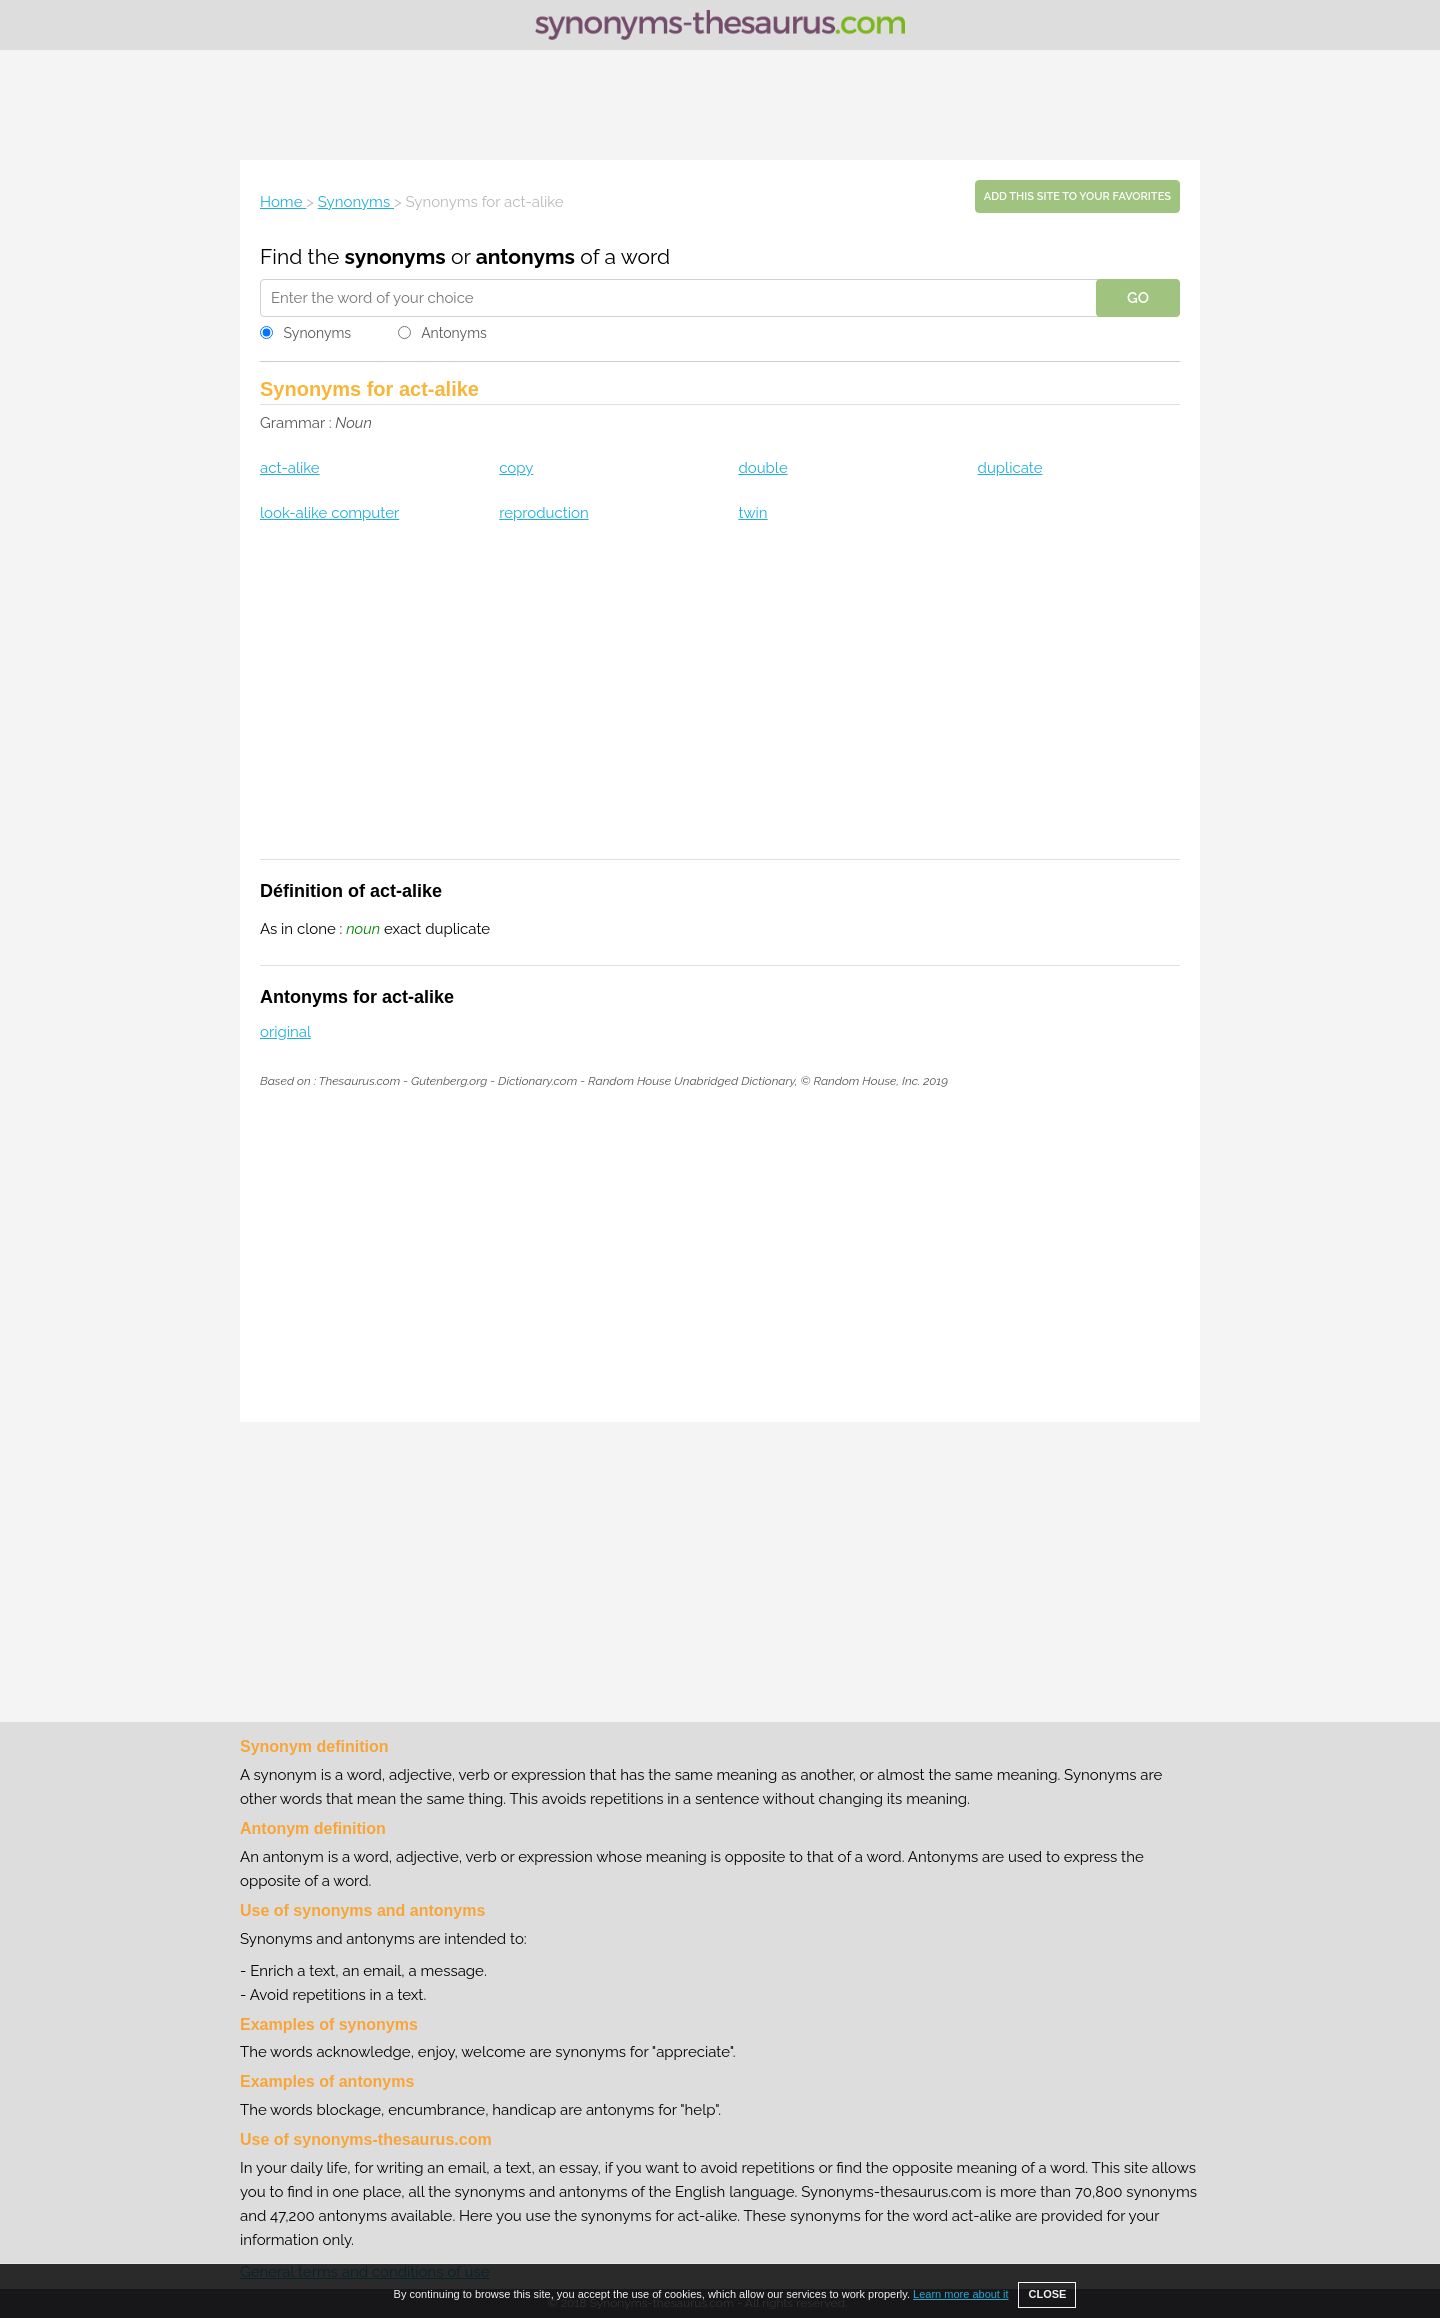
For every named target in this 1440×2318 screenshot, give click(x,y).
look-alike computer (329, 513)
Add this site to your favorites (1077, 196)
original (285, 1032)
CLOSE (1047, 2294)
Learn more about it (960, 2294)
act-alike (290, 468)
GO (1138, 298)
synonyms (395, 256)
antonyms (525, 256)
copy (516, 468)
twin (752, 513)
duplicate (1010, 468)
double (762, 468)
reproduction (543, 513)
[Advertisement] (720, 105)
